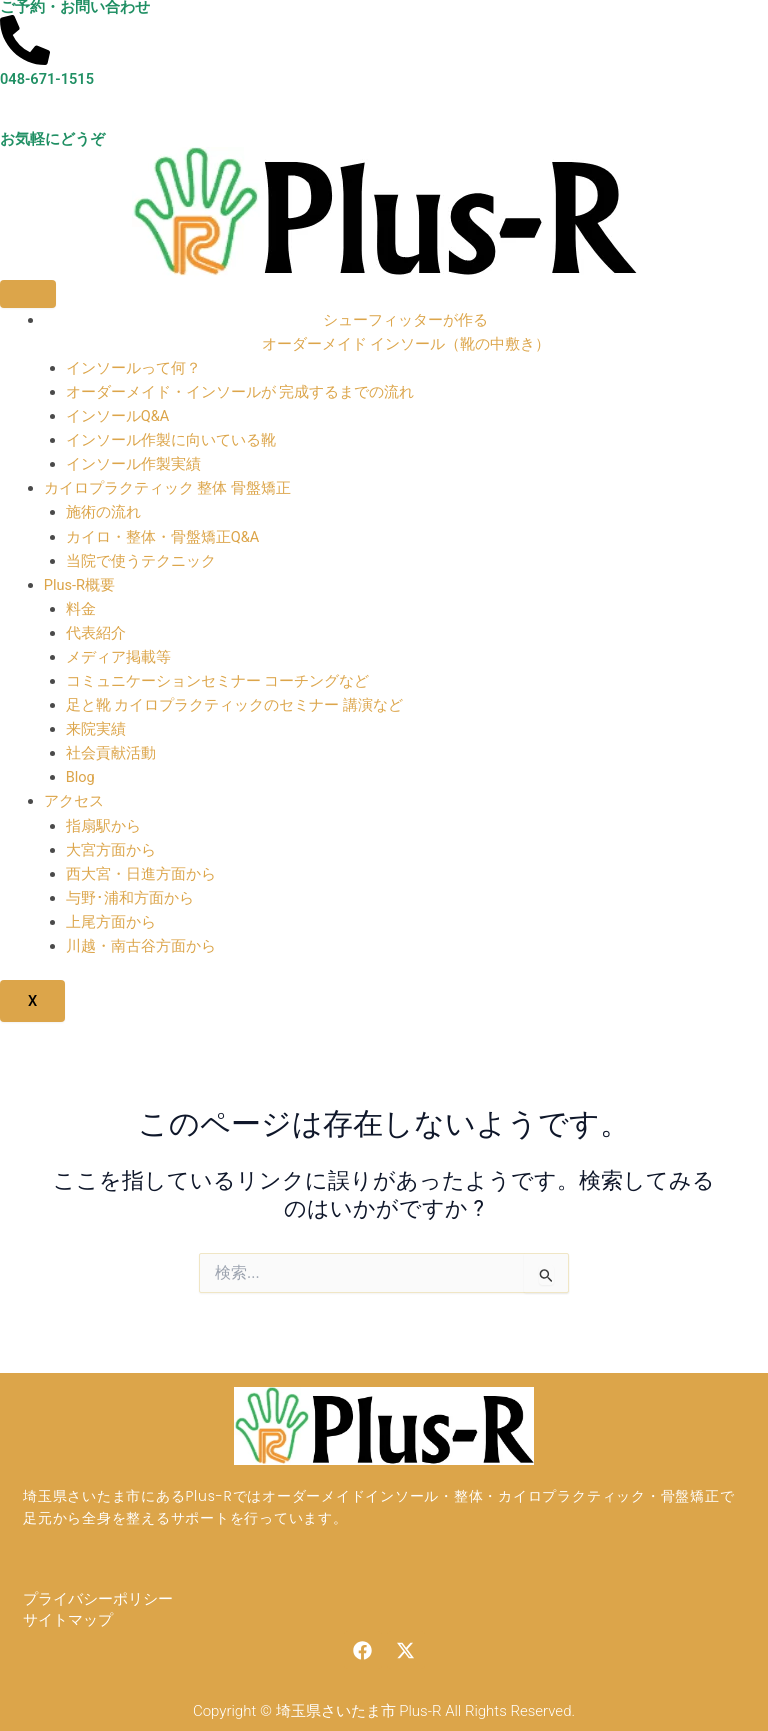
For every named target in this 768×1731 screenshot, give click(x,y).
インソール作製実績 (133, 464)
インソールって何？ (133, 368)
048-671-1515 (47, 79)
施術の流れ (103, 512)
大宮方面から (111, 850)
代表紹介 (96, 633)
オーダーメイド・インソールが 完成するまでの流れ (240, 392)
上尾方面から (111, 922)
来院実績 (96, 729)
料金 (81, 609)
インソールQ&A (118, 416)
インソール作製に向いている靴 (171, 440)
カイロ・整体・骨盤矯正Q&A (163, 537)
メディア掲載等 (118, 657)
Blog (80, 777)
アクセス (74, 801)
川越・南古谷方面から (141, 946)
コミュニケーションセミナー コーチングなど (218, 681)
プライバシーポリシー (98, 1599)
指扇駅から (103, 826)
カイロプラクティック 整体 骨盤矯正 (167, 488)
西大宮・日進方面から (141, 874)
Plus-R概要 (79, 585)
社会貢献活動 (111, 753)
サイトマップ (68, 1620)
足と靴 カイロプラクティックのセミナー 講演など (234, 705)
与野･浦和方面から (130, 898)
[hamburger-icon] (28, 294)
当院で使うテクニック (141, 561)
